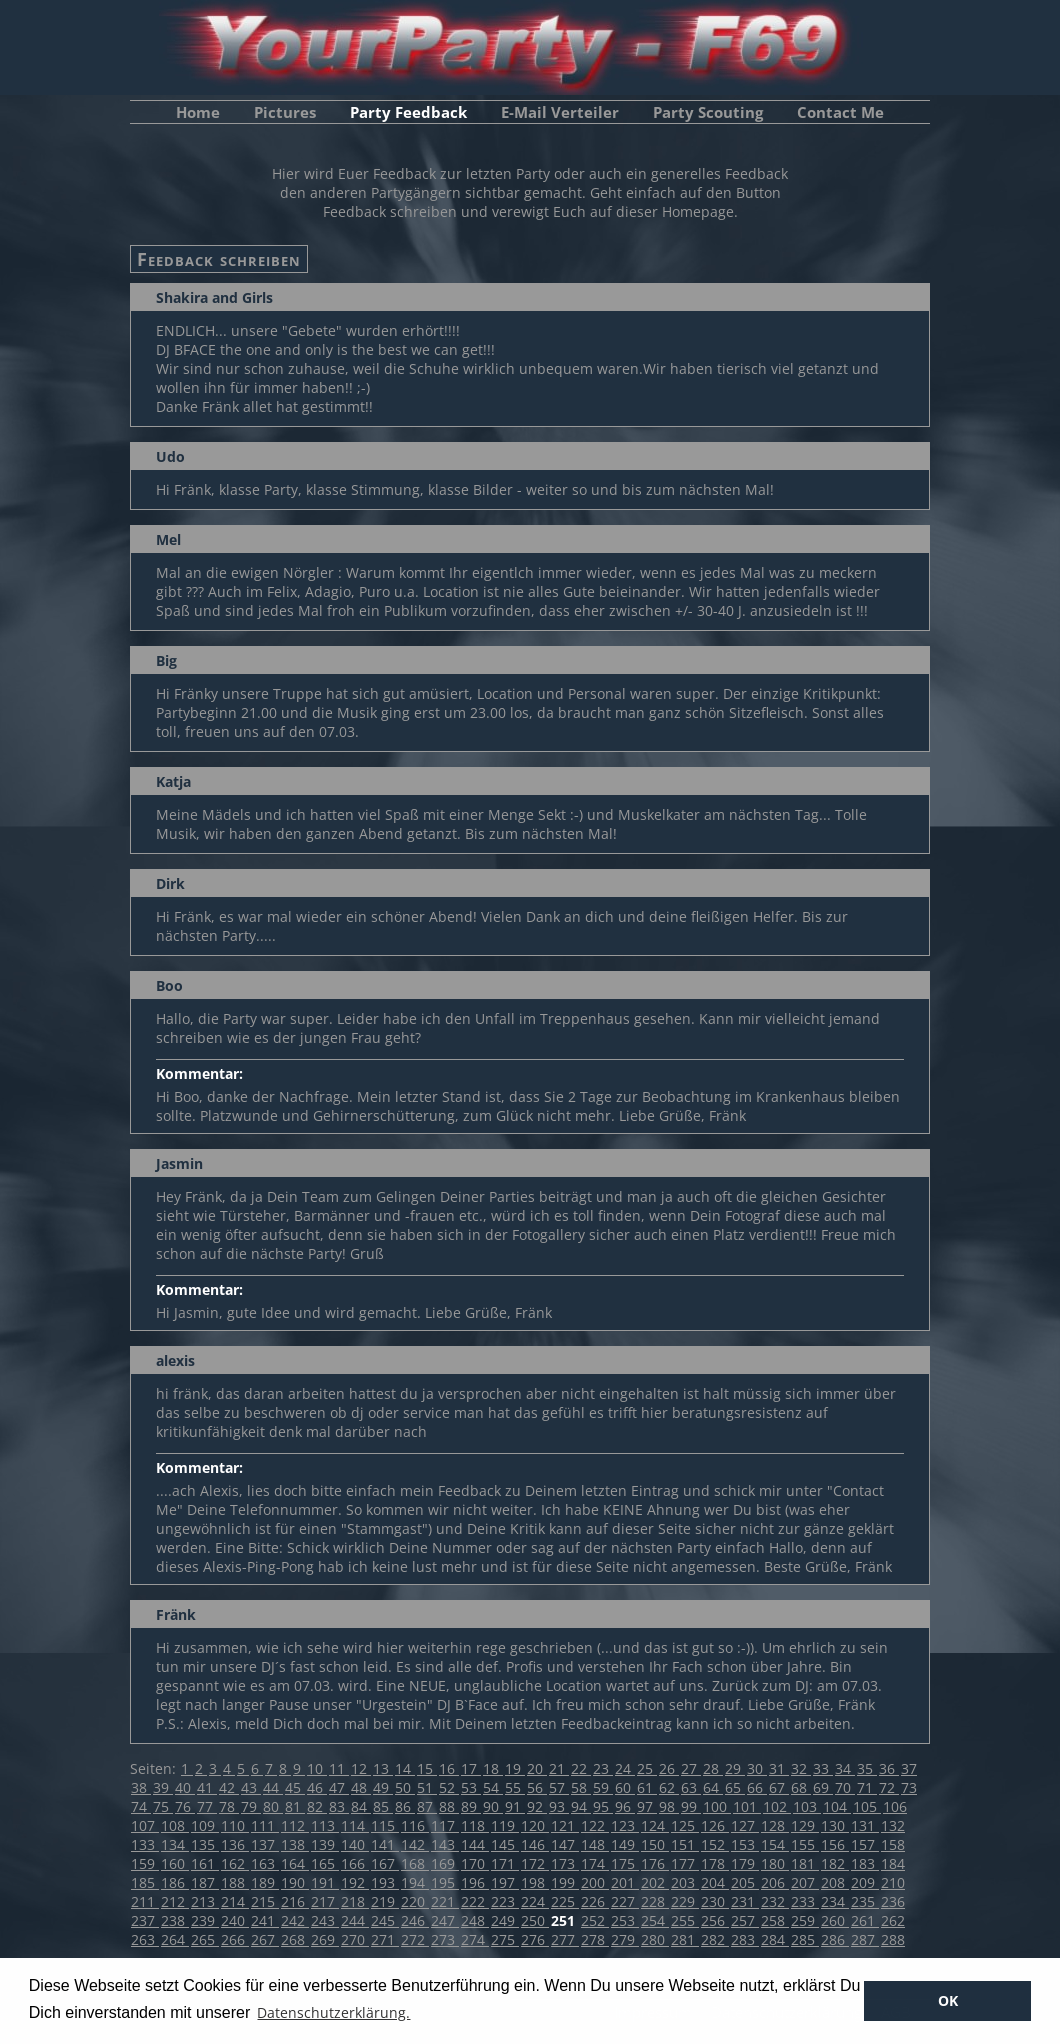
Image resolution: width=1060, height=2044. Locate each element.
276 (535, 1939)
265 (205, 1939)
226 (595, 1901)
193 (385, 1882)
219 (385, 1901)
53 (471, 1787)
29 (735, 1768)
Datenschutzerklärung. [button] (333, 2012)
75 (163, 1806)
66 (757, 1787)
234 (835, 1901)
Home (198, 112)
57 (559, 1787)
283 (745, 1939)
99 (691, 1806)
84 (361, 1806)
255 (685, 1920)
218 (355, 1901)
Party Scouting (708, 112)
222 (475, 1901)
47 (339, 1787)
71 (867, 1787)
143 (445, 1844)
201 (625, 1882)
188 (235, 1882)
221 (445, 1901)
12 (361, 1768)
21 (559, 1768)
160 (175, 1863)
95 (603, 1806)
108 (175, 1825)
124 (655, 1825)
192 (355, 1882)
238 (175, 1920)
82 (317, 1806)
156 (835, 1844)
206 (775, 1882)
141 (385, 1844)
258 (775, 1920)
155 (805, 1844)
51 (427, 1787)
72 (889, 1787)
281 (685, 1939)
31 (779, 1768)
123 (625, 1825)
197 (505, 1882)
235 (865, 1901)
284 (775, 1939)
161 (205, 1863)
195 (445, 1882)
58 (581, 1787)
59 (603, 1787)
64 (713, 1787)
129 (805, 1825)
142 (415, 1844)
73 (909, 1787)
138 (295, 1844)
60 (625, 1787)
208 (835, 1882)
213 (205, 1901)
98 (669, 1806)
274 (475, 1939)
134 (175, 1844)
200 (595, 1882)
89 (471, 1806)
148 (595, 1844)
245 (385, 1920)
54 (493, 1787)
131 (865, 1825)
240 (235, 1920)
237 (145, 1920)
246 (415, 1920)
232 (775, 1901)
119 (505, 1825)
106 (895, 1806)
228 (655, 1901)
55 (515, 1787)
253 (625, 1920)
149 (625, 1844)
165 (325, 1863)
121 (565, 1825)
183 (865, 1863)
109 (205, 1825)
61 (647, 1787)
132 (893, 1825)
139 (325, 1844)
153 (745, 1844)
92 (537, 1806)
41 (207, 1787)
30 (757, 1768)
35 (867, 1768)
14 (405, 1768)
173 (565, 1863)
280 (655, 1939)
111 (265, 1825)
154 (775, 1844)
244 (355, 1920)
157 (865, 1844)
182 (835, 1863)
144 (475, 1844)
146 (535, 1844)
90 (493, 1806)
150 (655, 1844)
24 (625, 1768)
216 (295, 1901)
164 (295, 1863)
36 (889, 1768)
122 (595, 1825)
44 (273, 1787)
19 (515, 1768)
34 (845, 1768)
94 (581, 1806)
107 (145, 1825)
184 (893, 1863)
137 (265, 1844)
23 (603, 1768)
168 (415, 1863)
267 (265, 1939)
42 (229, 1787)
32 (801, 1768)
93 (559, 1806)
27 (691, 1768)
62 (669, 1787)
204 (715, 1882)
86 (405, 1806)
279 (625, 1939)
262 (893, 1920)
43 (251, 1787)
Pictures (285, 112)
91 (515, 1806)
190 (295, 1882)
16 (449, 1768)
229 (685, 1901)
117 (445, 1825)
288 (893, 1939)
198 (535, 1882)
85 (383, 1806)
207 (805, 1882)
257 (745, 1920)
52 (449, 1787)
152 (715, 1844)
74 (141, 1806)
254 (655, 1920)
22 (581, 1768)
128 (775, 1825)
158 (893, 1844)
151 (685, 1844)
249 (505, 1920)
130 (835, 1825)
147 (565, 1844)
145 (505, 1844)
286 (835, 1939)
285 (805, 1939)
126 (715, 1825)
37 (909, 1768)
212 (175, 1901)
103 (807, 1806)
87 (427, 1806)
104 (837, 1806)
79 (251, 1806)
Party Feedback (408, 112)
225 (565, 1901)
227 (625, 1901)
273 (445, 1939)
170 (475, 1863)
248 (475, 1920)
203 (685, 1882)
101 (747, 1806)
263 (145, 1939)
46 (317, 1787)
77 (207, 1806)
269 (325, 1939)
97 (647, 1806)
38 (141, 1787)
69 (823, 1787)
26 (669, 1768)
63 (691, 1787)
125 (685, 1825)
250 (535, 1920)
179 (745, 1863)
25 (647, 1768)
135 (205, 1844)
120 (535, 1825)
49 (383, 1787)
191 (325, 1882)
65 (735, 1787)
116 (415, 1825)
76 (185, 1806)
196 (475, 1882)
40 (185, 1787)
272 (415, 1939)
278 (595, 1939)
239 (205, 1920)
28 (713, 1768)
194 (415, 1882)
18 (493, 1768)
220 (415, 1901)
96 (625, 1806)
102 (777, 1806)
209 (865, 1882)
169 (445, 1863)
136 (235, 1844)
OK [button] (948, 2000)
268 (295, 1939)
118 (475, 1825)
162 (235, 1863)
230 (715, 1901)
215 (265, 1901)
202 (655, 1882)
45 (295, 1787)
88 (449, 1806)
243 (325, 1920)
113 (325, 1825)
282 (715, 1939)
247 (445, 1920)
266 (235, 1939)
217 (325, 1901)
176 (655, 1863)
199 (565, 1882)
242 (295, 1920)
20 (537, 1768)
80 (273, 1806)
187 (205, 1882)
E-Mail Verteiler (560, 112)
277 (565, 1939)
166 (355, 1863)
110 (235, 1825)
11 (339, 1768)
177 (685, 1863)
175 (625, 1863)
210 (893, 1882)
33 (823, 1768)
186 (175, 1882)
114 (355, 1825)
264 (175, 1939)
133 (145, 1844)
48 (361, 1787)
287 (865, 1939)
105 (867, 1806)
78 (229, 1806)
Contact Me (840, 112)
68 (801, 1787)
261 (865, 1920)
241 (265, 1920)
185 (145, 1882)
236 (893, 1901)
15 (427, 1768)
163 (265, 1863)
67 (779, 1787)
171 (505, 1863)
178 (715, 1863)
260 (835, 1920)
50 (405, 1787)
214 (235, 1901)
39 (163, 1787)
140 (355, 1844)
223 (505, 1901)
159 (145, 1863)
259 (805, 1920)
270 (355, 1939)
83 (339, 1806)
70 (845, 1787)
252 (595, 1920)
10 (317, 1768)
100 (717, 1806)
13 (383, 1768)
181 (805, 1863)
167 (385, 1863)
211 (145, 1901)
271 (385, 1939)
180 (775, 1863)
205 (745, 1882)
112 (295, 1825)
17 (471, 1768)
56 (537, 1787)
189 (265, 1882)
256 (715, 1920)
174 (595, 1863)
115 (385, 1825)
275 (505, 1939)
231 (745, 1901)
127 (745, 1825)
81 (295, 1806)
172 (535, 1863)
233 (805, 1901)
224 (535, 1901)
